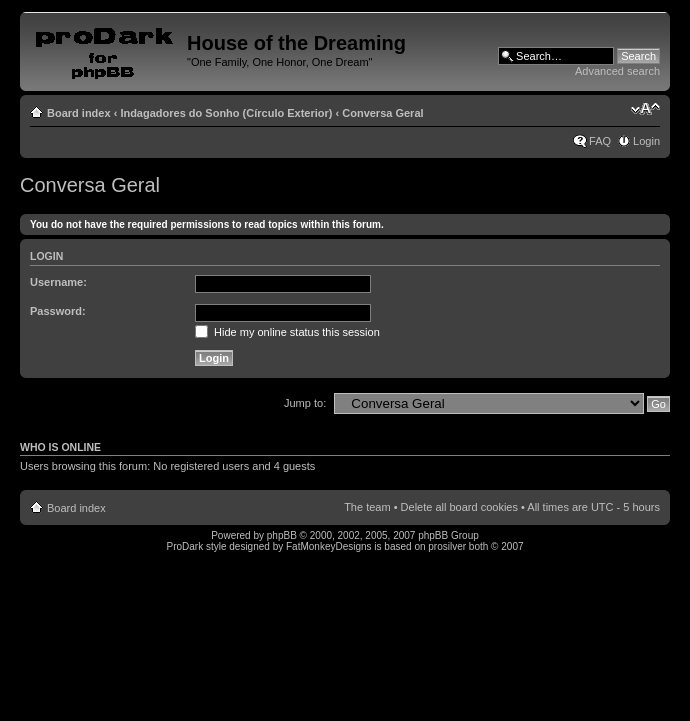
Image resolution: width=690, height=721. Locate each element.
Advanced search (617, 71)
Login (646, 141)
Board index (79, 113)
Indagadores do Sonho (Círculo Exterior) (226, 113)
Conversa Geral (382, 113)
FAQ (600, 141)
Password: (58, 311)
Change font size (645, 109)
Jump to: (305, 403)
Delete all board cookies (459, 507)
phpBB (282, 535)
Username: (58, 282)
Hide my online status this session (287, 332)
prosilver (447, 546)
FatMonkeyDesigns (329, 546)
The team (367, 507)
